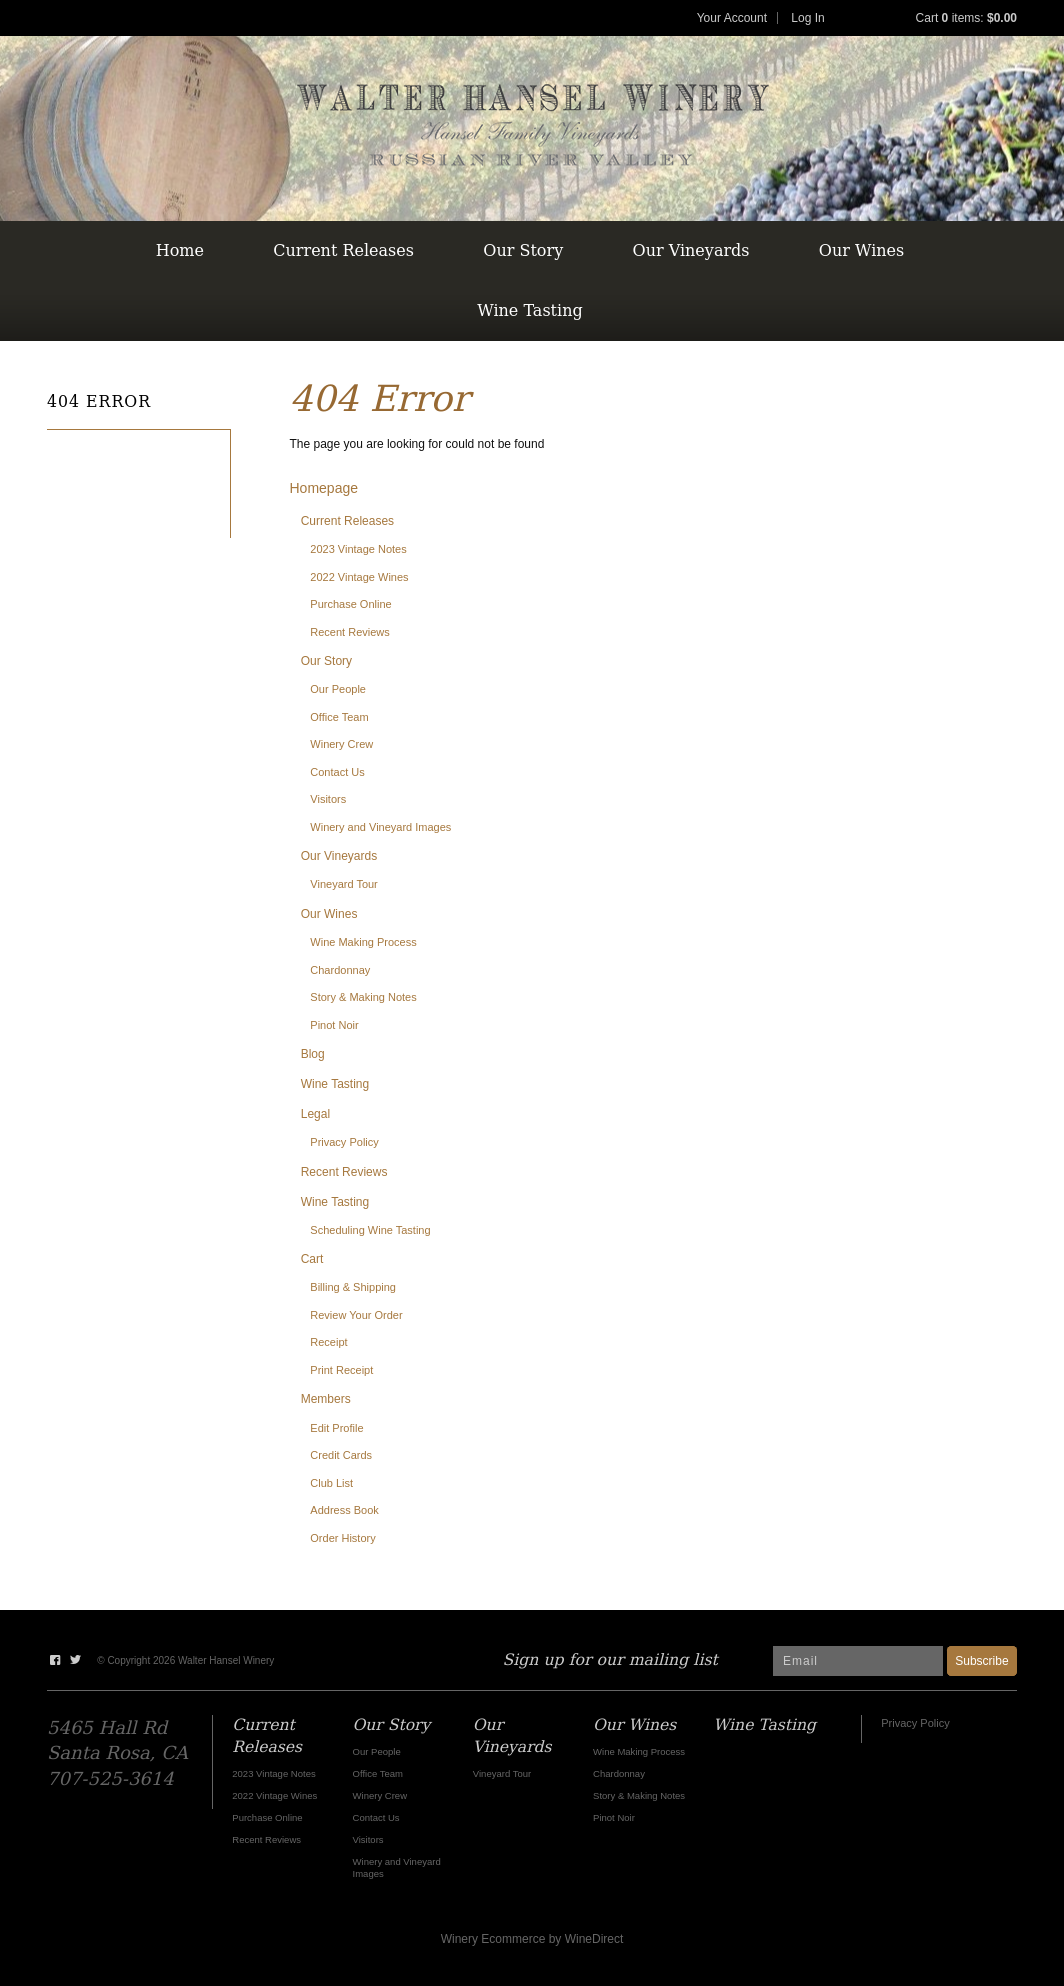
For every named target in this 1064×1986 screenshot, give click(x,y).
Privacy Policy (344, 1142)
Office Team (339, 717)
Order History (342, 1538)
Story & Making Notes (363, 997)
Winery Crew (341, 744)
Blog (313, 1054)
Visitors (328, 799)
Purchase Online (350, 604)
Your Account (732, 18)
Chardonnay (340, 970)
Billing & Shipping (353, 1287)
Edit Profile (336, 1428)
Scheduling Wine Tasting (370, 1230)
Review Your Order (356, 1315)
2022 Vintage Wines (359, 577)
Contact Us (337, 772)
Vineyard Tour (343, 884)
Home (180, 250)
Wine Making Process (363, 942)
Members (326, 1399)
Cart (312, 1259)
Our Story (523, 250)
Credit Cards (341, 1455)
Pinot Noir (334, 1025)
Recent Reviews (349, 632)
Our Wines (861, 250)
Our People (338, 689)
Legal (315, 1114)
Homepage (324, 488)
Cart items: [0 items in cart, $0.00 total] (966, 18)
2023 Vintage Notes (358, 549)
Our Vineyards (691, 250)
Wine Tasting (529, 310)
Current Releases (343, 250)
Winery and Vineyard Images (380, 827)
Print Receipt (341, 1370)
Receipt (328, 1342)
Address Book (344, 1510)
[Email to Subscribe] (858, 1661)
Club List (331, 1483)
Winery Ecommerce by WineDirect (532, 1939)
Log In (807, 18)
